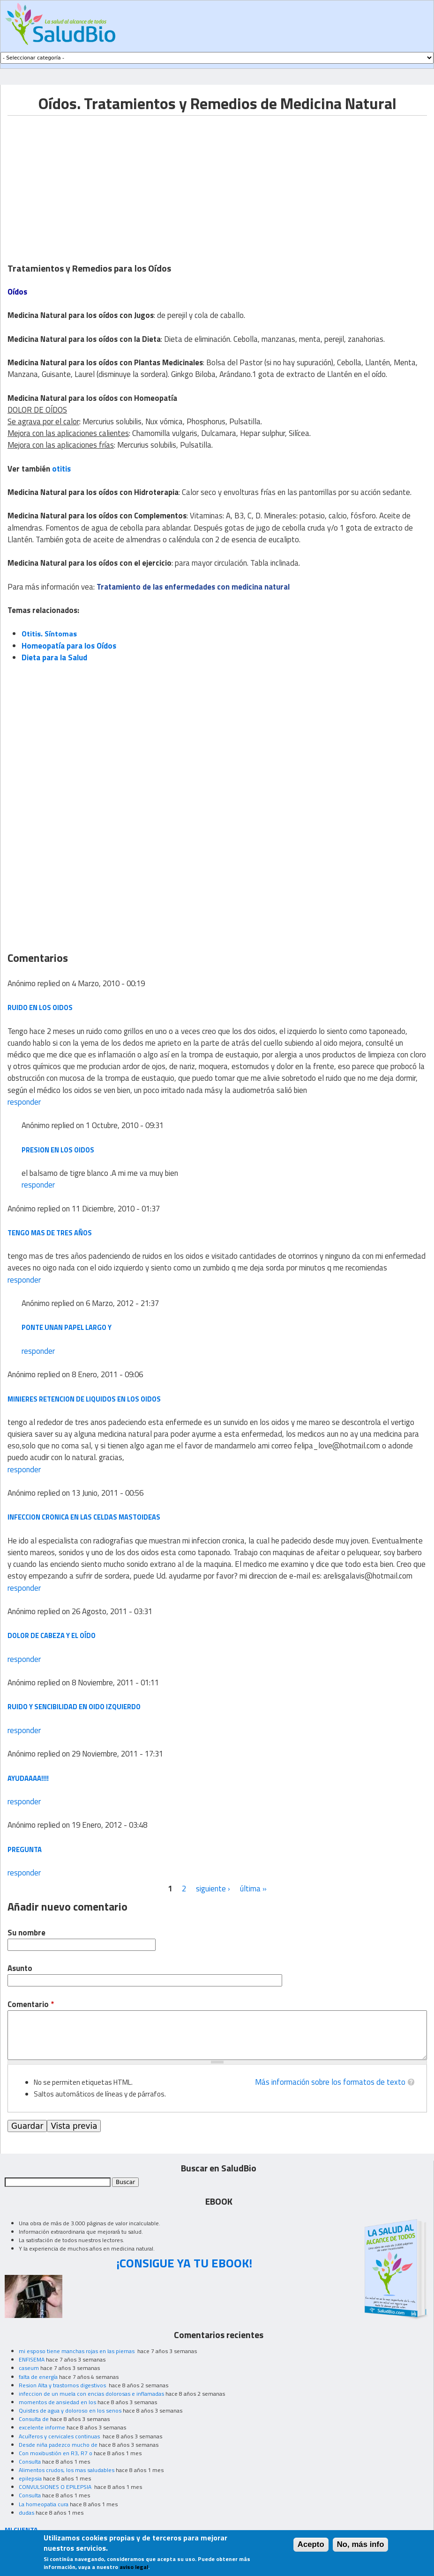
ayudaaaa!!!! (28, 1778)
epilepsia (30, 2478)
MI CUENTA (21, 2529)
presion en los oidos (58, 1149)
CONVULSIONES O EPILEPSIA (56, 2486)
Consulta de (34, 2418)
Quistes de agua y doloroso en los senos (70, 2410)
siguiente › (213, 1888)
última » (253, 1888)
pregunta (24, 1849)
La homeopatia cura (43, 2504)
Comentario (30, 2004)
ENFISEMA (32, 2359)
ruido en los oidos (40, 1007)
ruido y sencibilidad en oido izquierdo (74, 1706)
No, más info (360, 2544)
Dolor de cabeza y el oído (51, 1635)
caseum (29, 2367)
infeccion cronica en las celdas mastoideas (83, 1517)
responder (24, 1102)
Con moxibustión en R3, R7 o (55, 2453)
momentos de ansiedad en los (57, 2402)
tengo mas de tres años (49, 1232)
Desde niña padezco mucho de (58, 2444)
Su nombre (26, 1933)
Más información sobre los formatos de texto (330, 2082)
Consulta (30, 2461)
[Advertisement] (86, 181)
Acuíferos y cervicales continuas (60, 2436)
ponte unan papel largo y (67, 1327)
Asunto (19, 1968)
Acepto (311, 2544)
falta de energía (38, 2376)
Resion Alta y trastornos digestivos (63, 2385)
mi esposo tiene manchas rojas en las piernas (77, 2351)
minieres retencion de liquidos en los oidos (84, 1399)
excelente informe (42, 2427)
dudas (26, 2512)
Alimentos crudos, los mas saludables (66, 2469)
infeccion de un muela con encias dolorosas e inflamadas (91, 2393)
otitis (61, 469)
